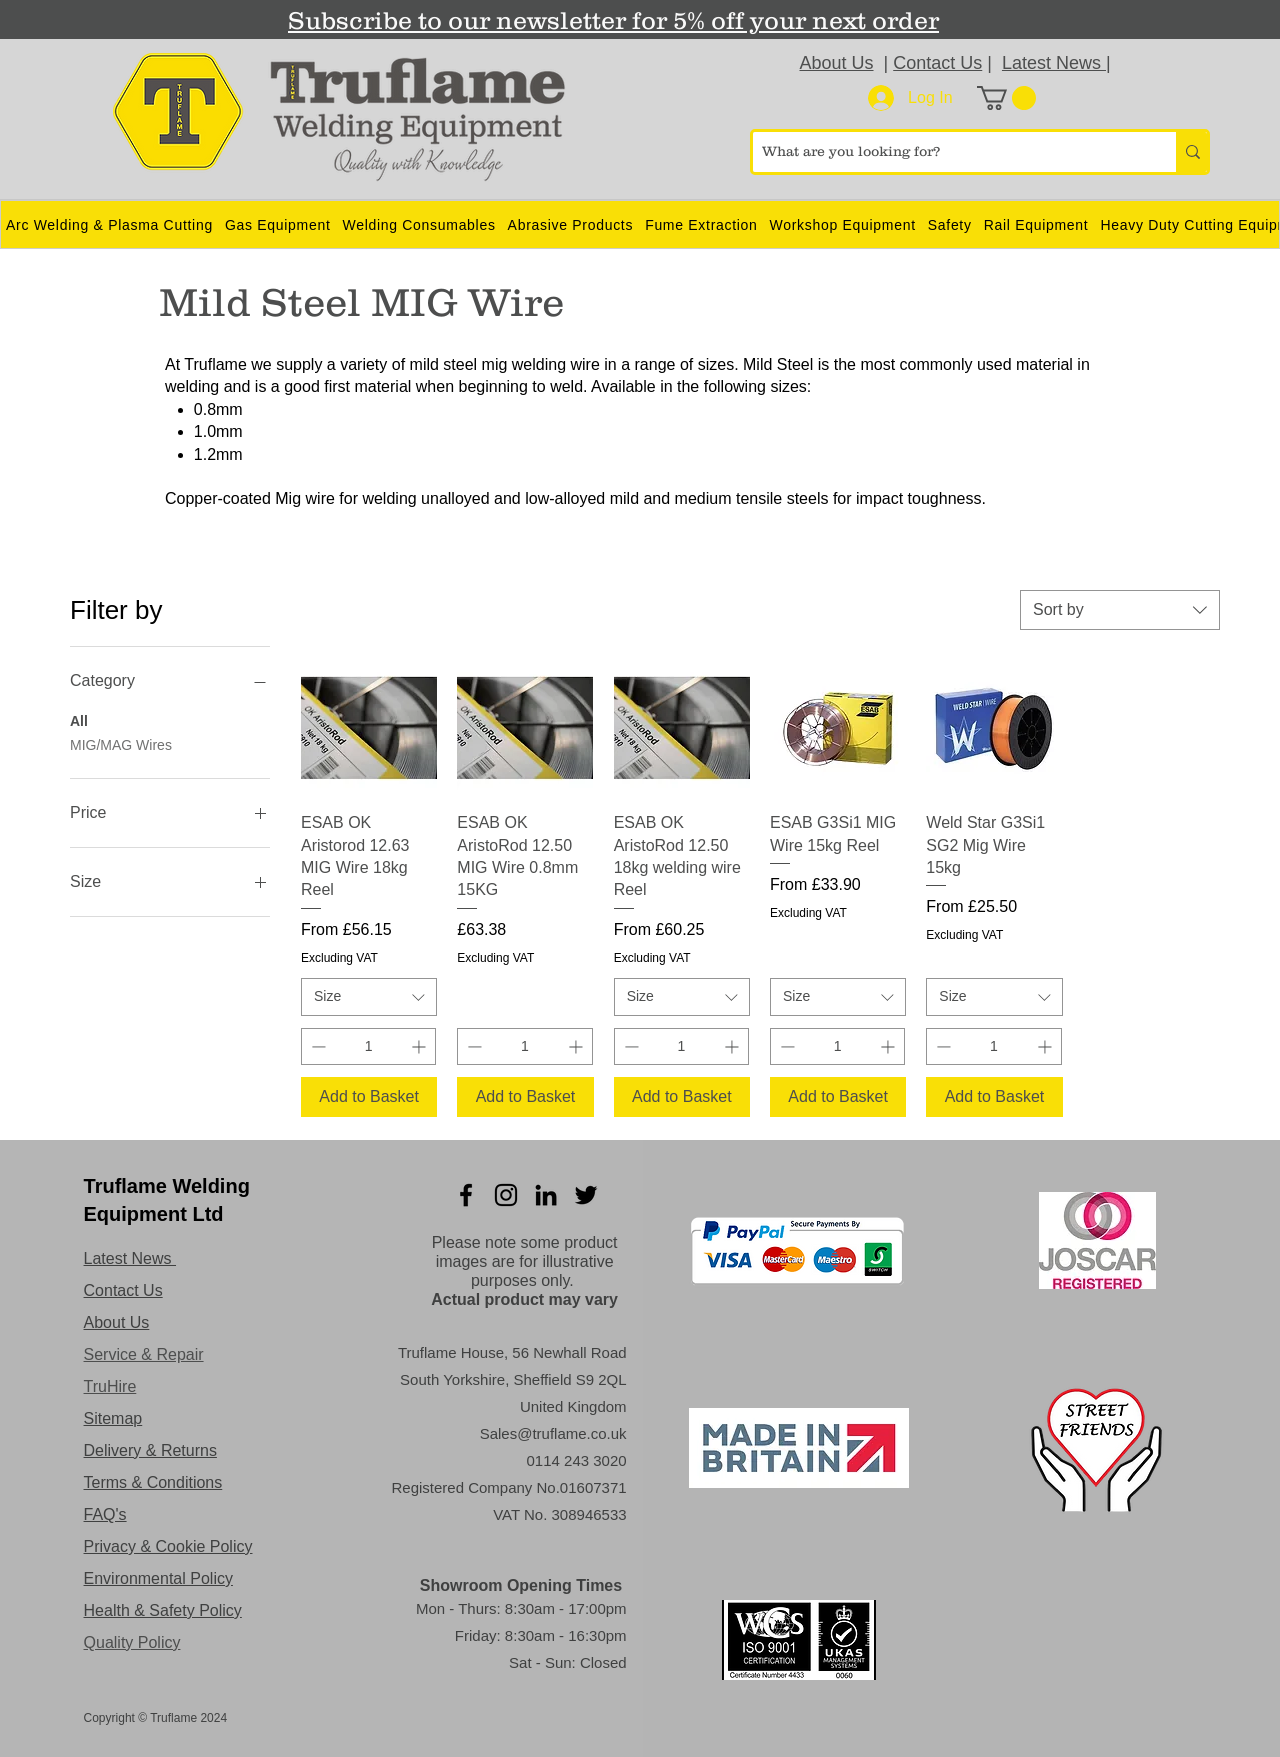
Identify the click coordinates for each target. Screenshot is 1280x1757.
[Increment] (420, 1046)
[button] (1006, 98)
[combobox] (1120, 610)
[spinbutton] (368, 1046)
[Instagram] (506, 1195)
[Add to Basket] (369, 1097)
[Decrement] (316, 1046)
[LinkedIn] (546, 1195)
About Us (836, 63)
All (79, 719)
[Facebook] (466, 1195)
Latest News (1054, 63)
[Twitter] (586, 1195)
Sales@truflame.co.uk (553, 1433)
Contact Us (937, 63)
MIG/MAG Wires (121, 743)
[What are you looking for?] (948, 152)
